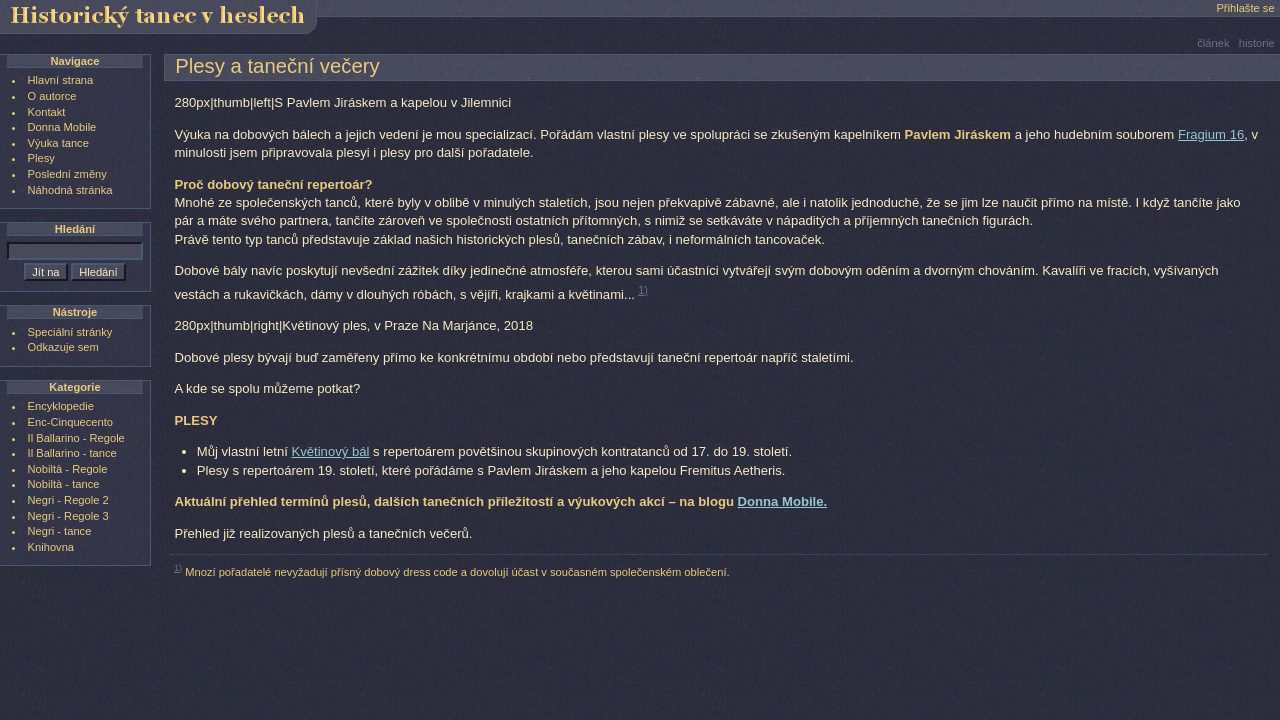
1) (643, 290)
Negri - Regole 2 (68, 500)
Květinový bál (330, 451)
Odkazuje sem (63, 347)
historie (1257, 43)
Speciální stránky (70, 332)
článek (1213, 43)
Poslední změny (67, 174)
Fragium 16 (1211, 134)
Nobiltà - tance (64, 484)
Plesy (41, 158)
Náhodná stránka (70, 190)
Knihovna (51, 547)
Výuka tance (58, 143)
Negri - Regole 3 (68, 516)
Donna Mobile (62, 127)
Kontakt (47, 112)
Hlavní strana (61, 80)
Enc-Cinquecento (70, 422)
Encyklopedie (61, 406)
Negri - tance (60, 531)
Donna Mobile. (783, 501)
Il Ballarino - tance (72, 453)
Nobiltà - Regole (68, 469)
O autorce (52, 96)
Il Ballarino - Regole (76, 438)
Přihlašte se (1245, 8)
